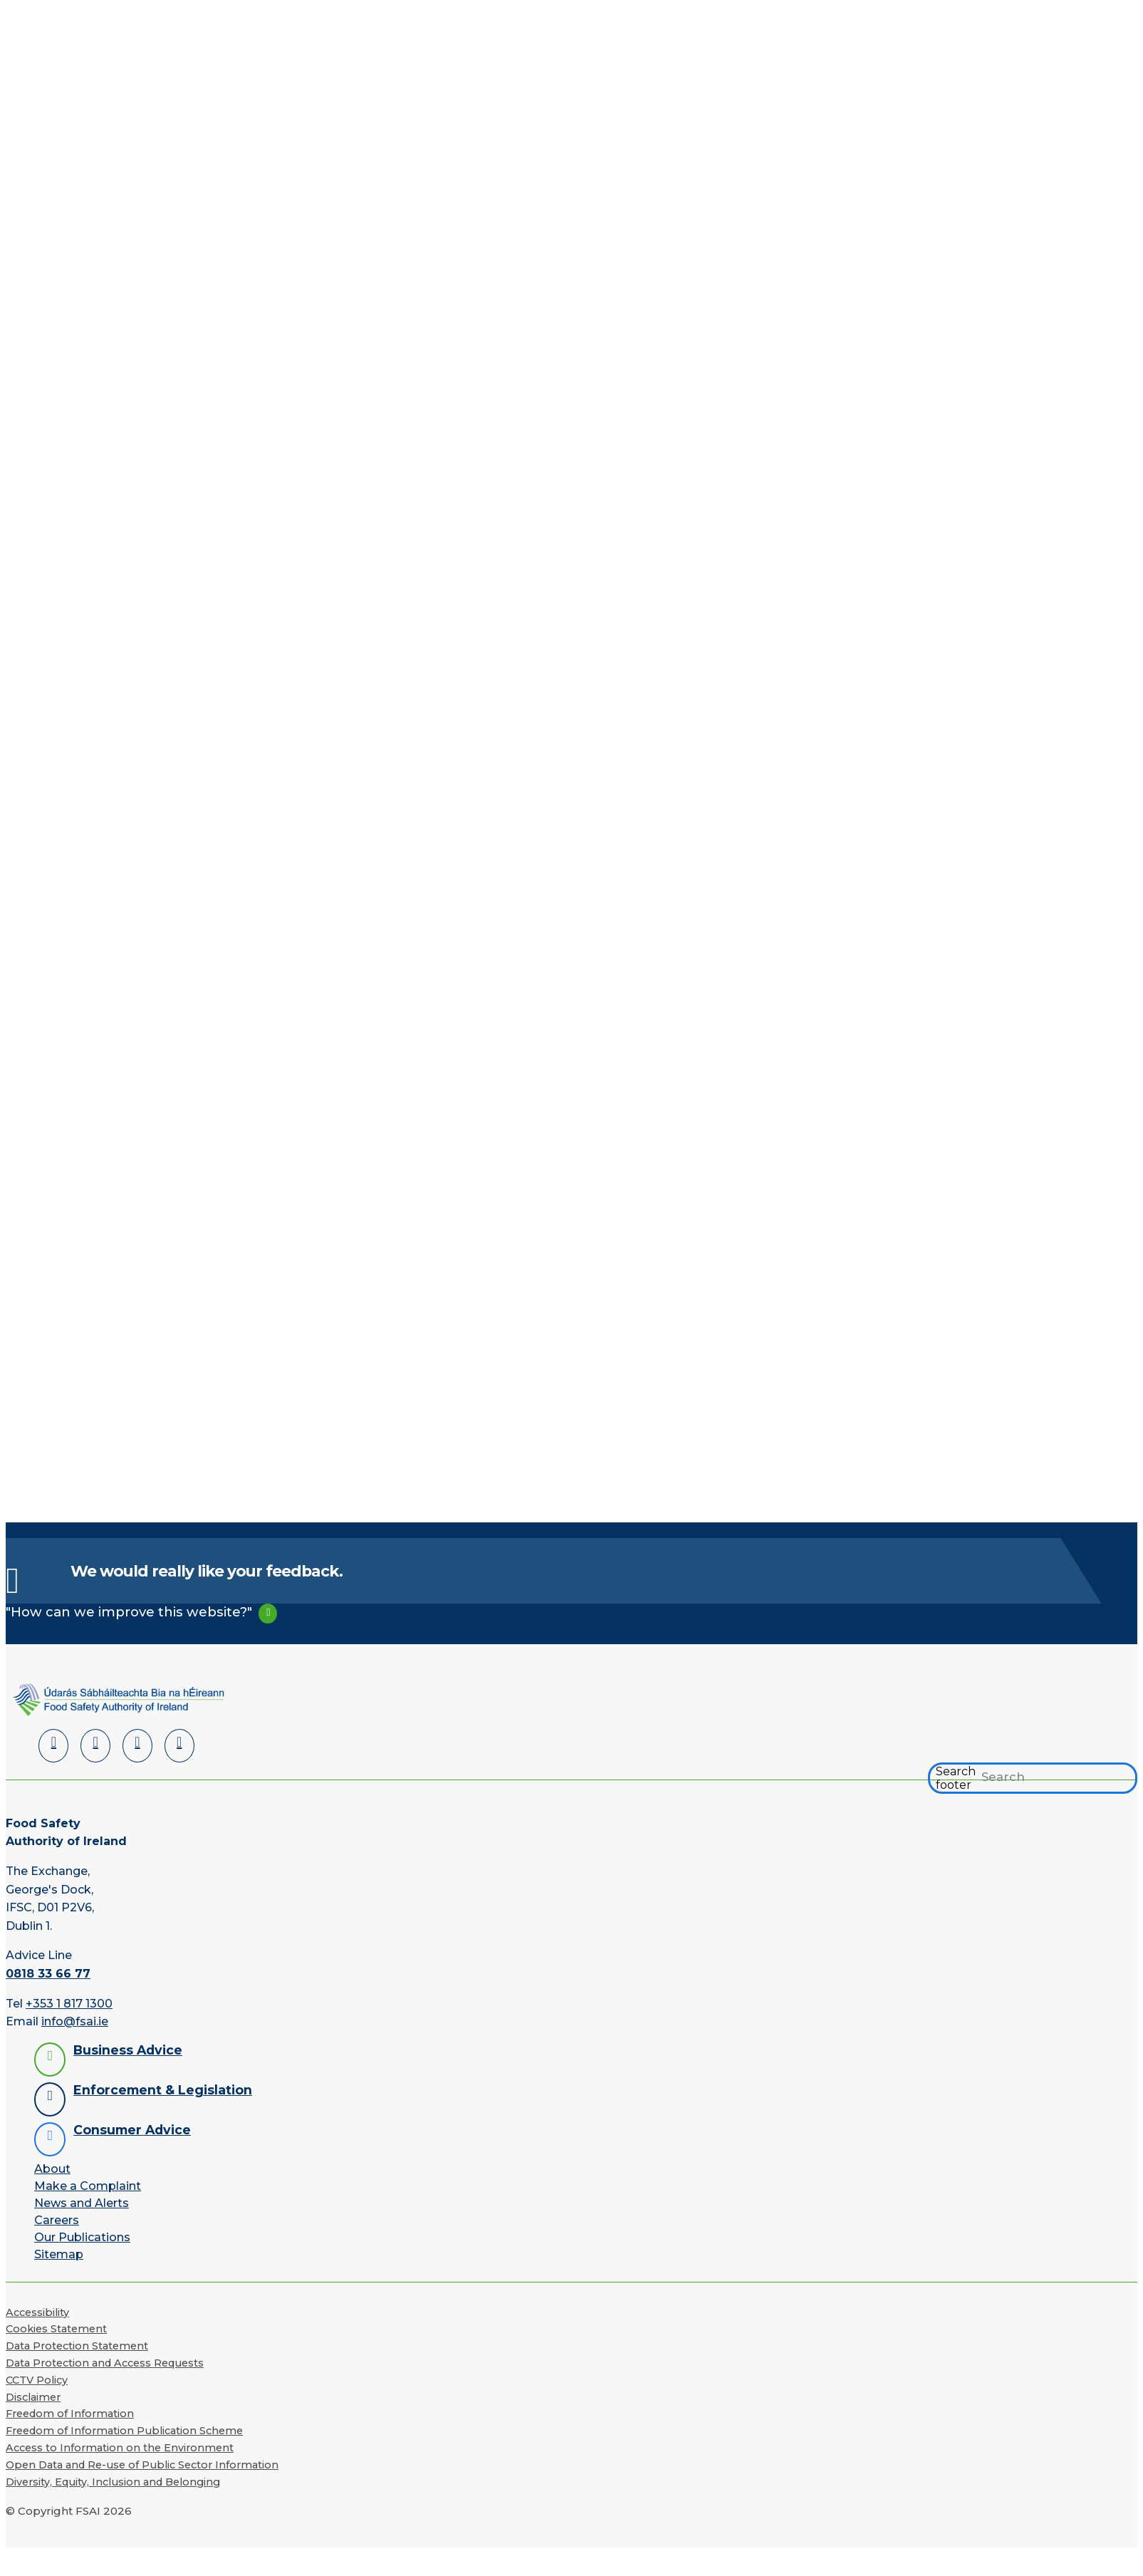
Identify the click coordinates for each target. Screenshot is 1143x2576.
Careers (56, 2220)
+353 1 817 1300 (69, 2003)
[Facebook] (95, 1745)
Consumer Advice (132, 2129)
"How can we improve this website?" (129, 1612)
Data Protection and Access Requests (105, 2363)
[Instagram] (179, 1745)
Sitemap (58, 2254)
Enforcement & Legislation (162, 2089)
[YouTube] (137, 1745)
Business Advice (127, 2049)
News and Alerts (81, 2203)
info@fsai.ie (74, 2021)
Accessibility (37, 2312)
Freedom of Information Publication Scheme (124, 2430)
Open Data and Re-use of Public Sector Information (142, 2464)
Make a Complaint (87, 2186)
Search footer (956, 1778)
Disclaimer (33, 2397)
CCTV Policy (37, 2380)
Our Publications (82, 2237)
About (52, 2169)
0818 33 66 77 (48, 1973)
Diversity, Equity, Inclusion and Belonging (113, 2482)
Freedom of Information (70, 2413)
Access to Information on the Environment (120, 2447)
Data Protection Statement (77, 2345)
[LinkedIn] (53, 1745)
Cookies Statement (56, 2328)
